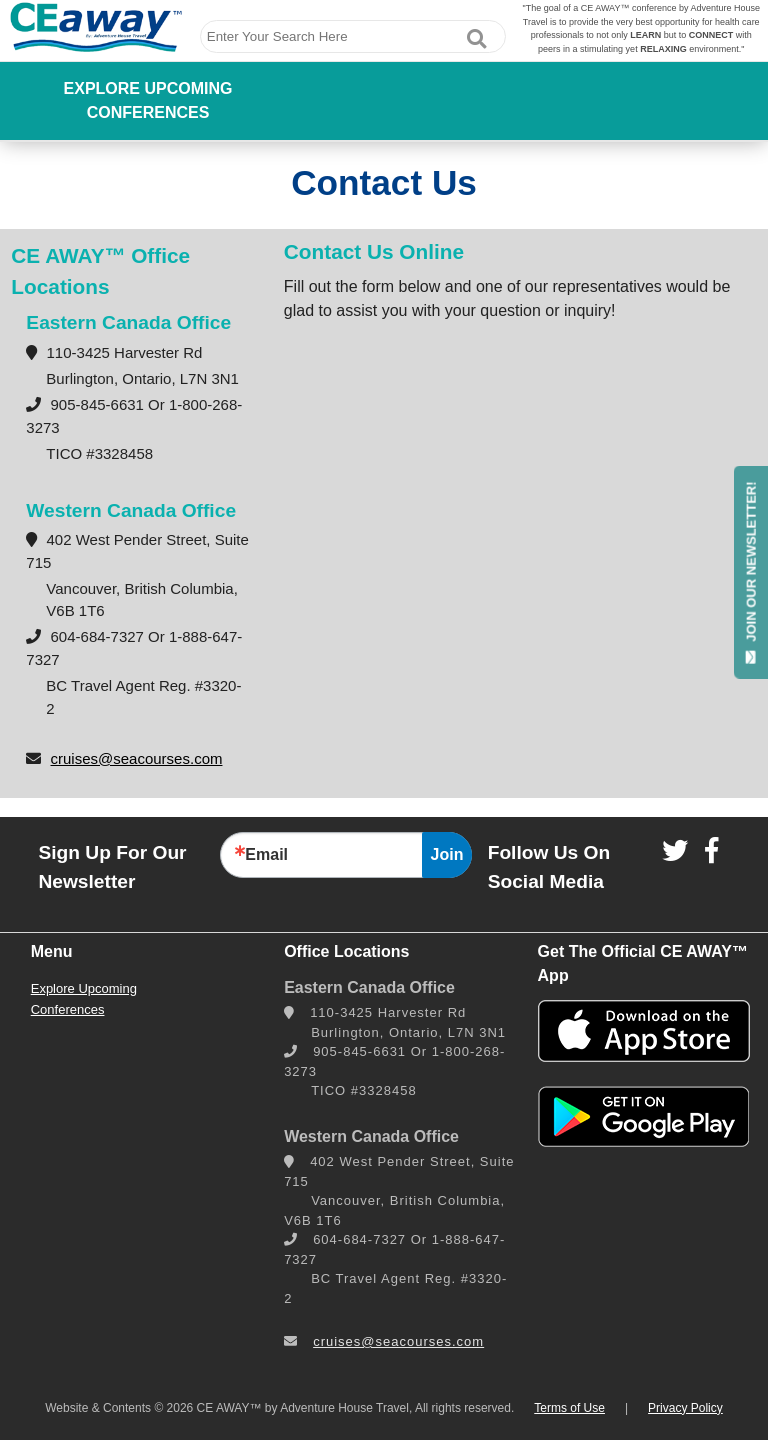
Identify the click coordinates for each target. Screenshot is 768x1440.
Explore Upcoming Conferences (148, 100)
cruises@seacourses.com (137, 758)
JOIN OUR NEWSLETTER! (751, 572)
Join (447, 854)
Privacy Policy (685, 1408)
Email (266, 855)
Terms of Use (569, 1408)
